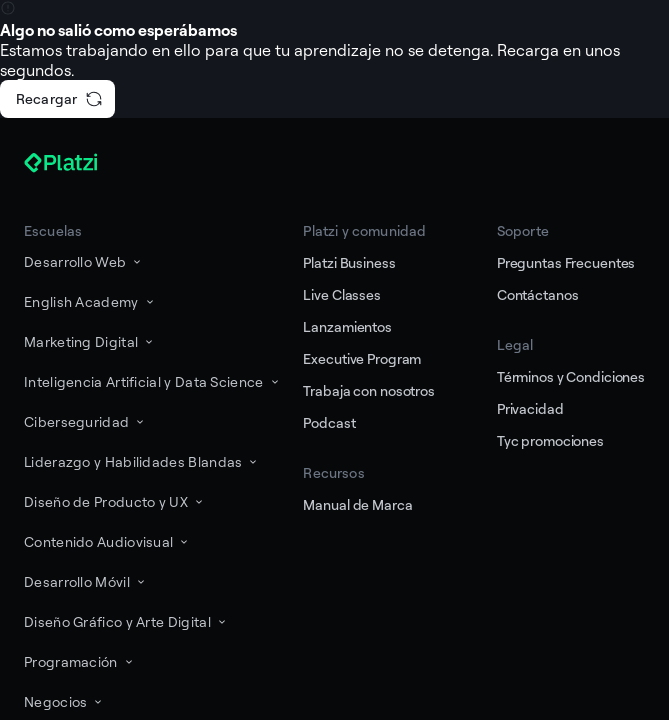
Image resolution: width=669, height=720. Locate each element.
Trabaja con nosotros (368, 390)
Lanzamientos (347, 326)
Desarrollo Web (84, 261)
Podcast (329, 422)
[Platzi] (84, 163)
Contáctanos (538, 294)
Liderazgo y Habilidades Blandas (142, 461)
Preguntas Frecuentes (566, 262)
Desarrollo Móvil (86, 581)
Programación (80, 661)
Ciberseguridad (85, 421)
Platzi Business (349, 262)
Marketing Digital (90, 341)
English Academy (90, 301)
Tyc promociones (550, 440)
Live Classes (341, 294)
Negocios (64, 701)
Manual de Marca (357, 504)
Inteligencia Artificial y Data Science (153, 381)
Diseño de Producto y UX (115, 501)
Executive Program (362, 358)
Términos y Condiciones (571, 376)
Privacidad (530, 408)
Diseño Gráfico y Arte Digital (126, 621)
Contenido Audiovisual (107, 541)
